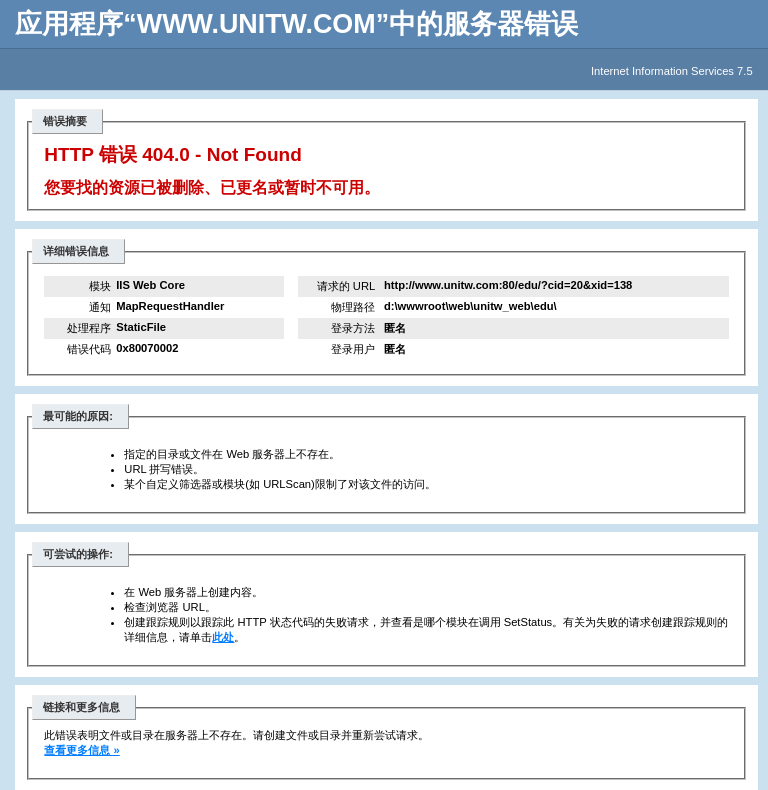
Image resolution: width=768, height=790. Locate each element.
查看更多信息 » (81, 750)
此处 (223, 637)
